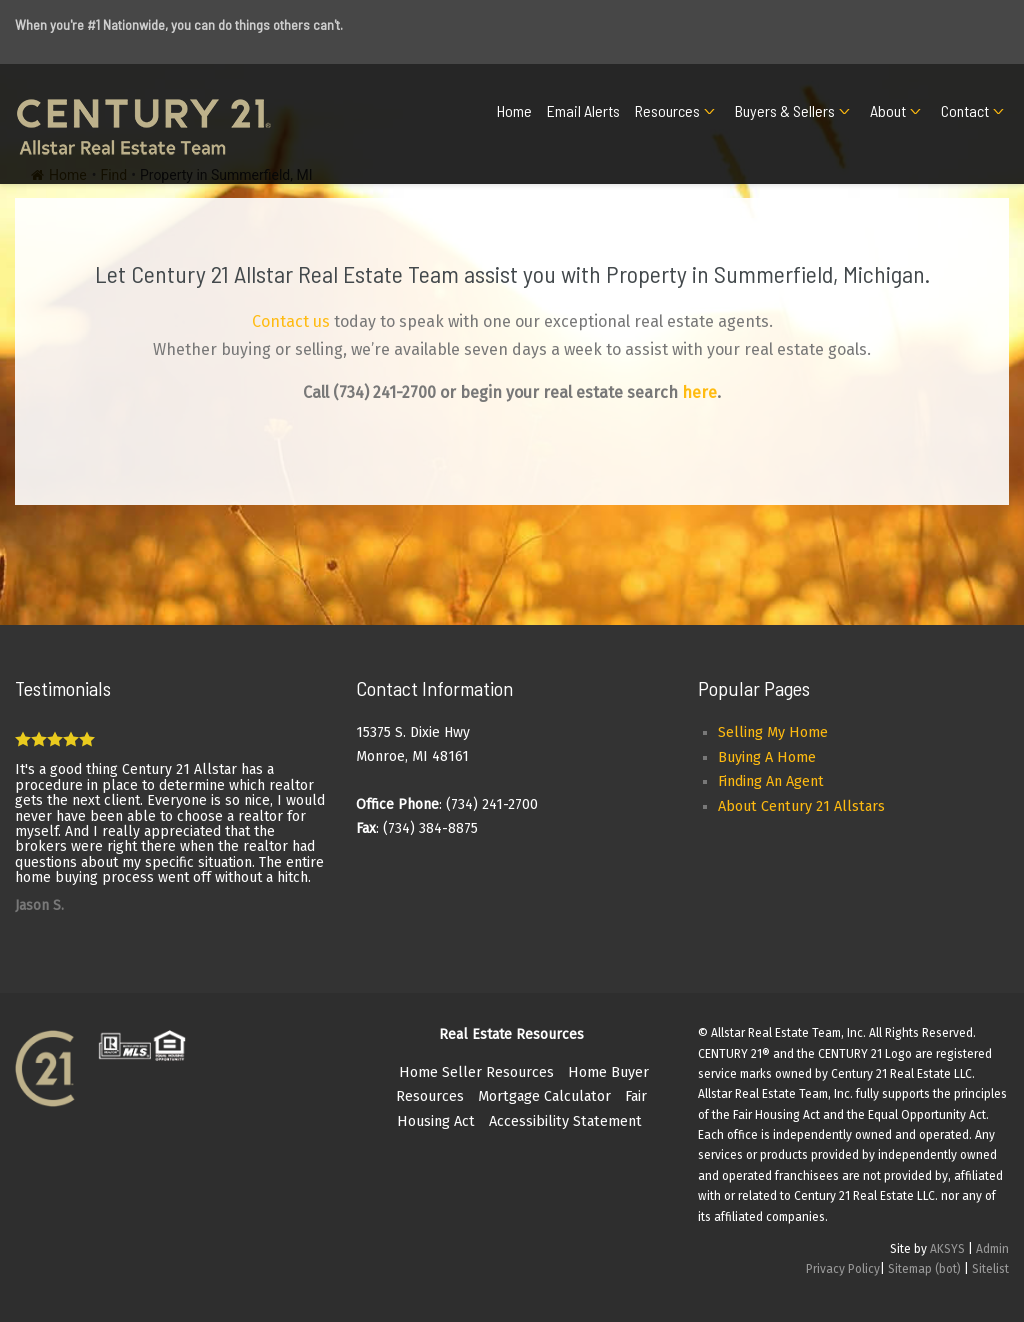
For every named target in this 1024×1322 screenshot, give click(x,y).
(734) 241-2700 (384, 392)
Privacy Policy (843, 1269)
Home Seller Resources (476, 1072)
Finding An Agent (771, 781)
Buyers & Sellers (785, 110)
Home (514, 110)
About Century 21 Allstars (801, 806)
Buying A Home (767, 757)
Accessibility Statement (565, 1121)
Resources (667, 110)
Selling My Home (773, 732)
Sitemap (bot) (924, 1269)
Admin (992, 1249)
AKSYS (947, 1249)
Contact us (291, 321)
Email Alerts (583, 110)
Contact (965, 110)
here (699, 392)
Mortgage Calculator (544, 1096)
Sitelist (990, 1269)
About (888, 110)
